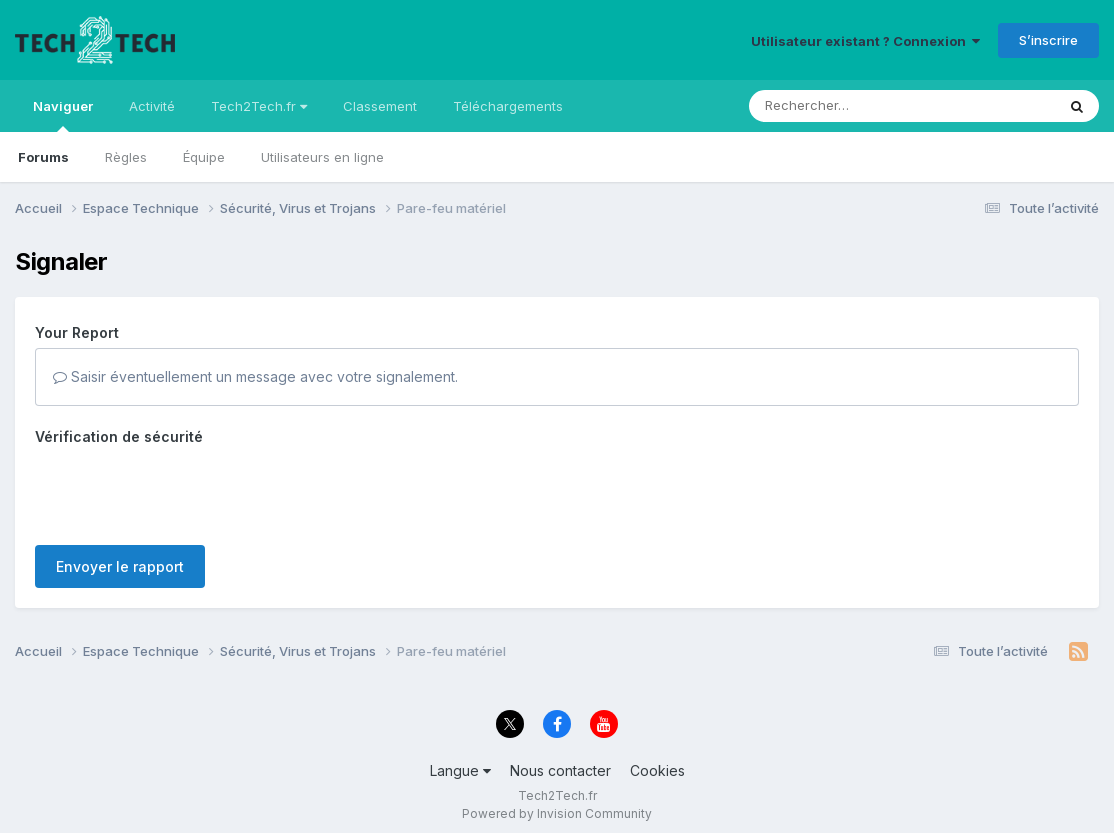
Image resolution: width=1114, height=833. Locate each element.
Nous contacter (560, 770)
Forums (43, 157)
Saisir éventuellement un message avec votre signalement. (255, 376)
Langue (460, 770)
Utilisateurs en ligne (322, 157)
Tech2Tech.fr (259, 106)
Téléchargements (508, 106)
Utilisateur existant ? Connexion (865, 41)
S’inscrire (1048, 40)
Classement (380, 106)
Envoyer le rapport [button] (120, 566)
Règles (126, 157)
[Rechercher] (844, 106)
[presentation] (187, 491)
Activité (152, 106)
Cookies (657, 770)
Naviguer (63, 115)
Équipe (204, 157)
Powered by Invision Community (557, 813)
